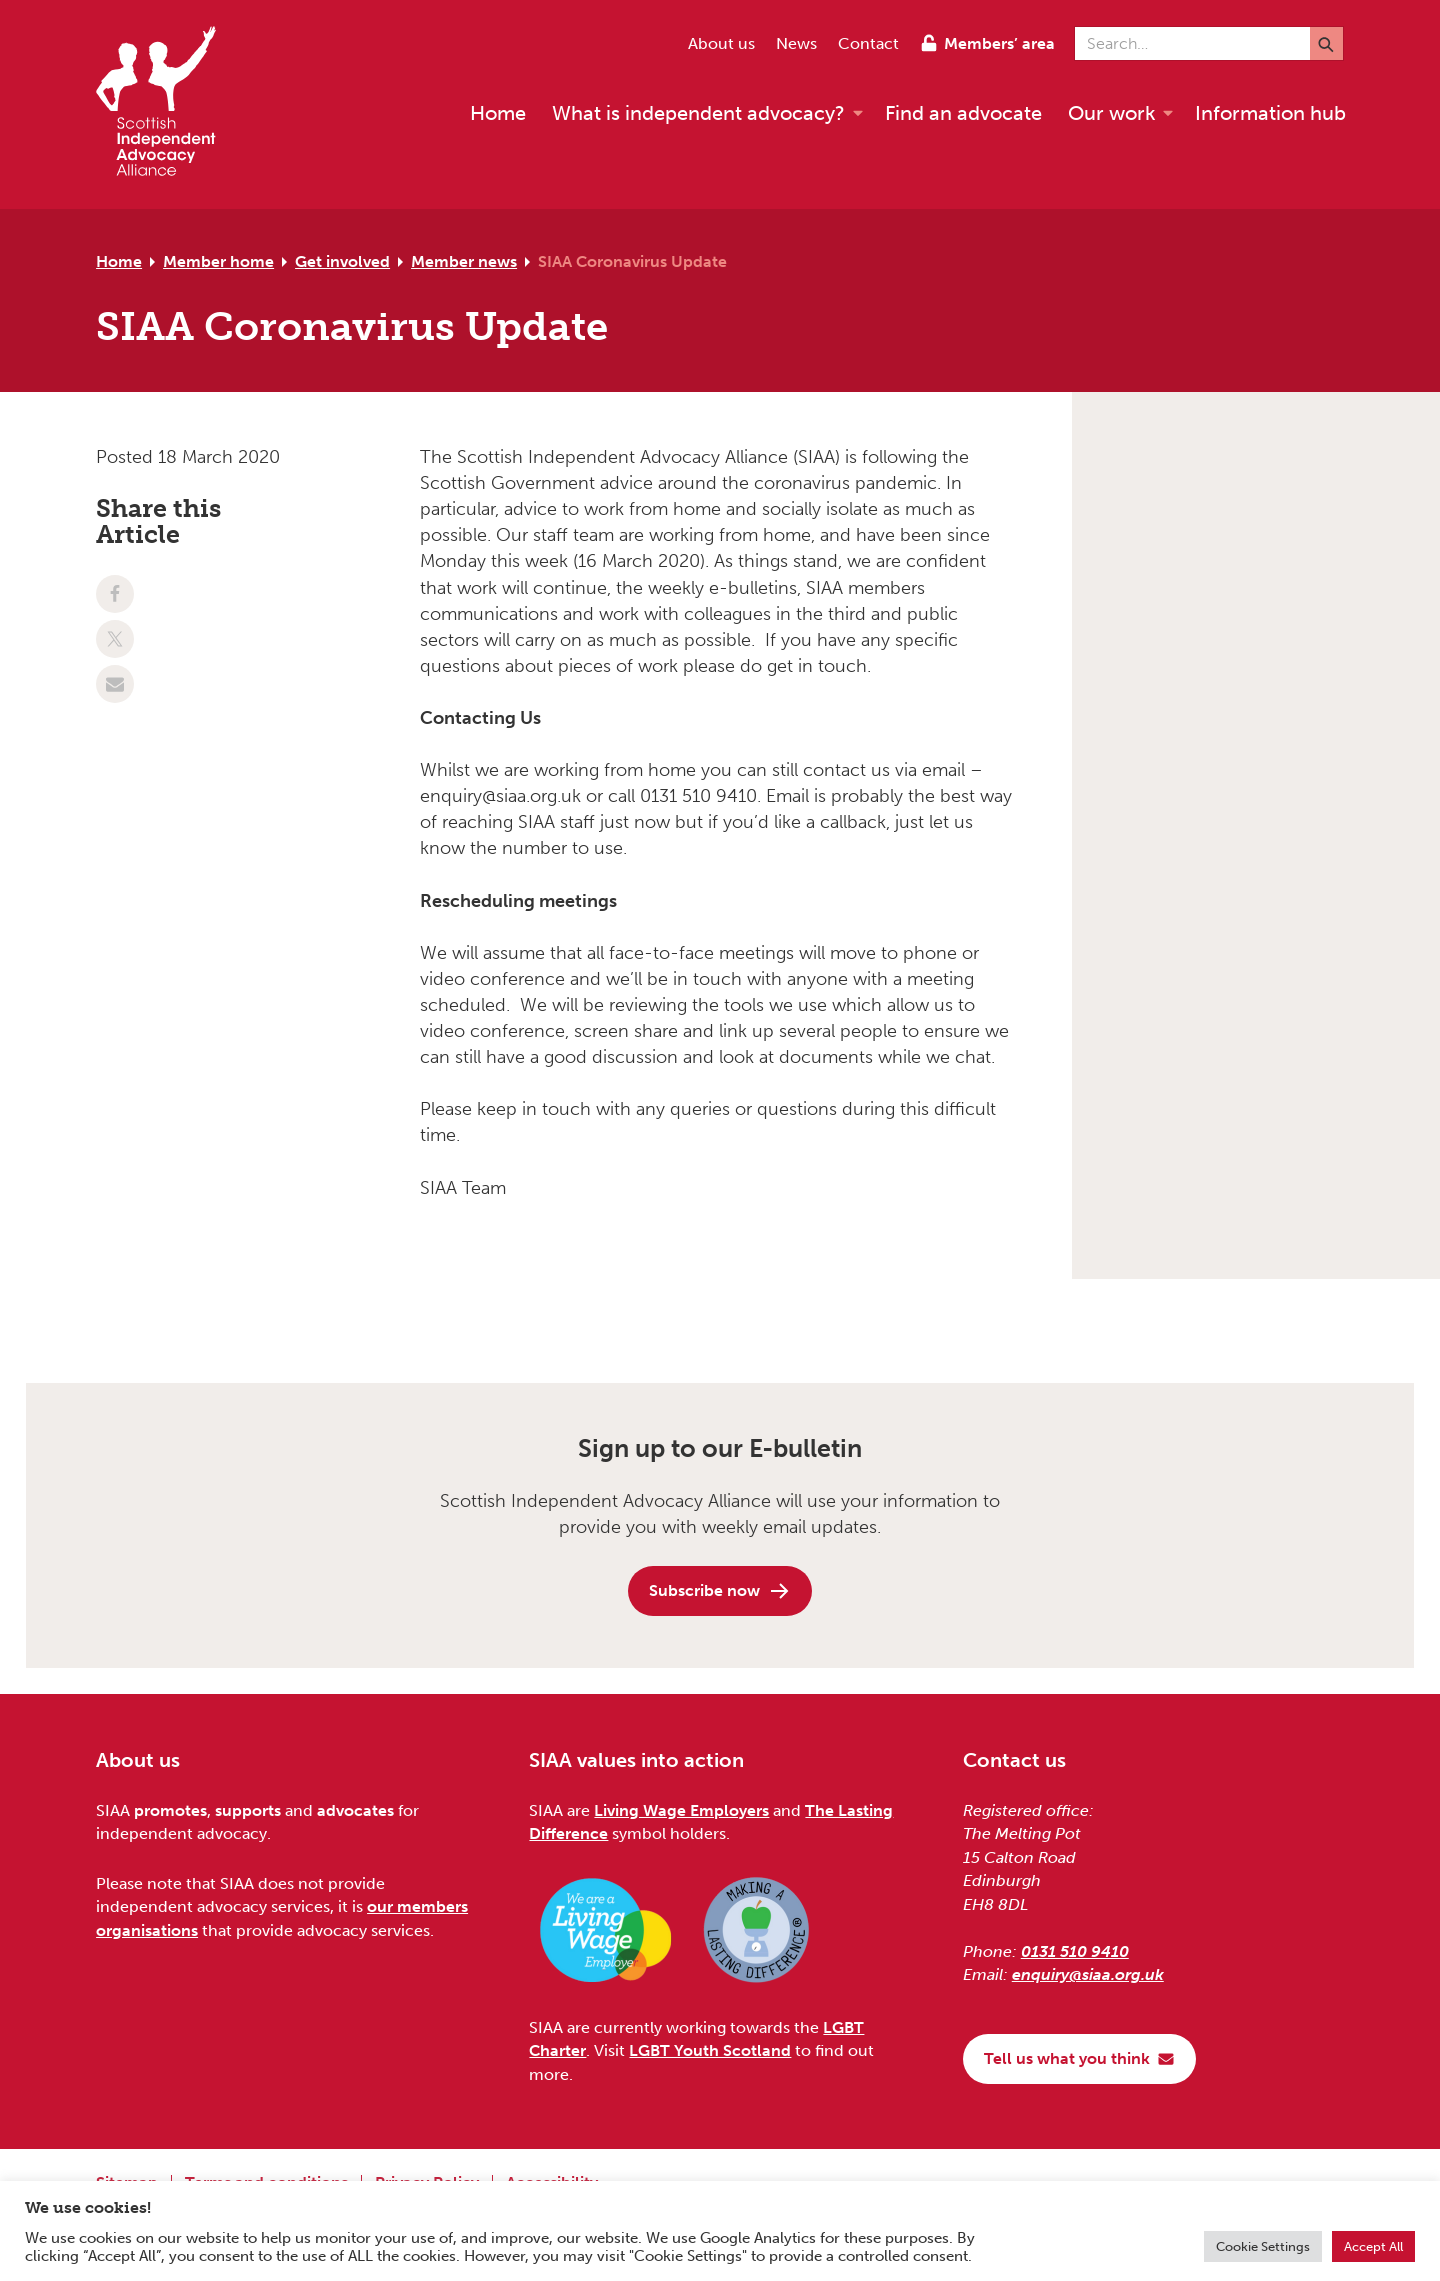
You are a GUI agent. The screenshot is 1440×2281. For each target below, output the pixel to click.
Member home (218, 261)
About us (721, 43)
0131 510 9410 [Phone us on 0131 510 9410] (1075, 1951)
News (796, 43)
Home (119, 261)
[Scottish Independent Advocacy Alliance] (166, 104)
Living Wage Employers (681, 1810)
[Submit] (1326, 43)
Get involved (342, 261)
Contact (868, 43)
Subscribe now (720, 1591)
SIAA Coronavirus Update (632, 261)
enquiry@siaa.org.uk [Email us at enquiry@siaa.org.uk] (1088, 1974)
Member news (464, 261)
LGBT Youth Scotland (710, 2050)
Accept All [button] (1373, 2246)
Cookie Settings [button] (1263, 2246)
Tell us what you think (1079, 2058)
